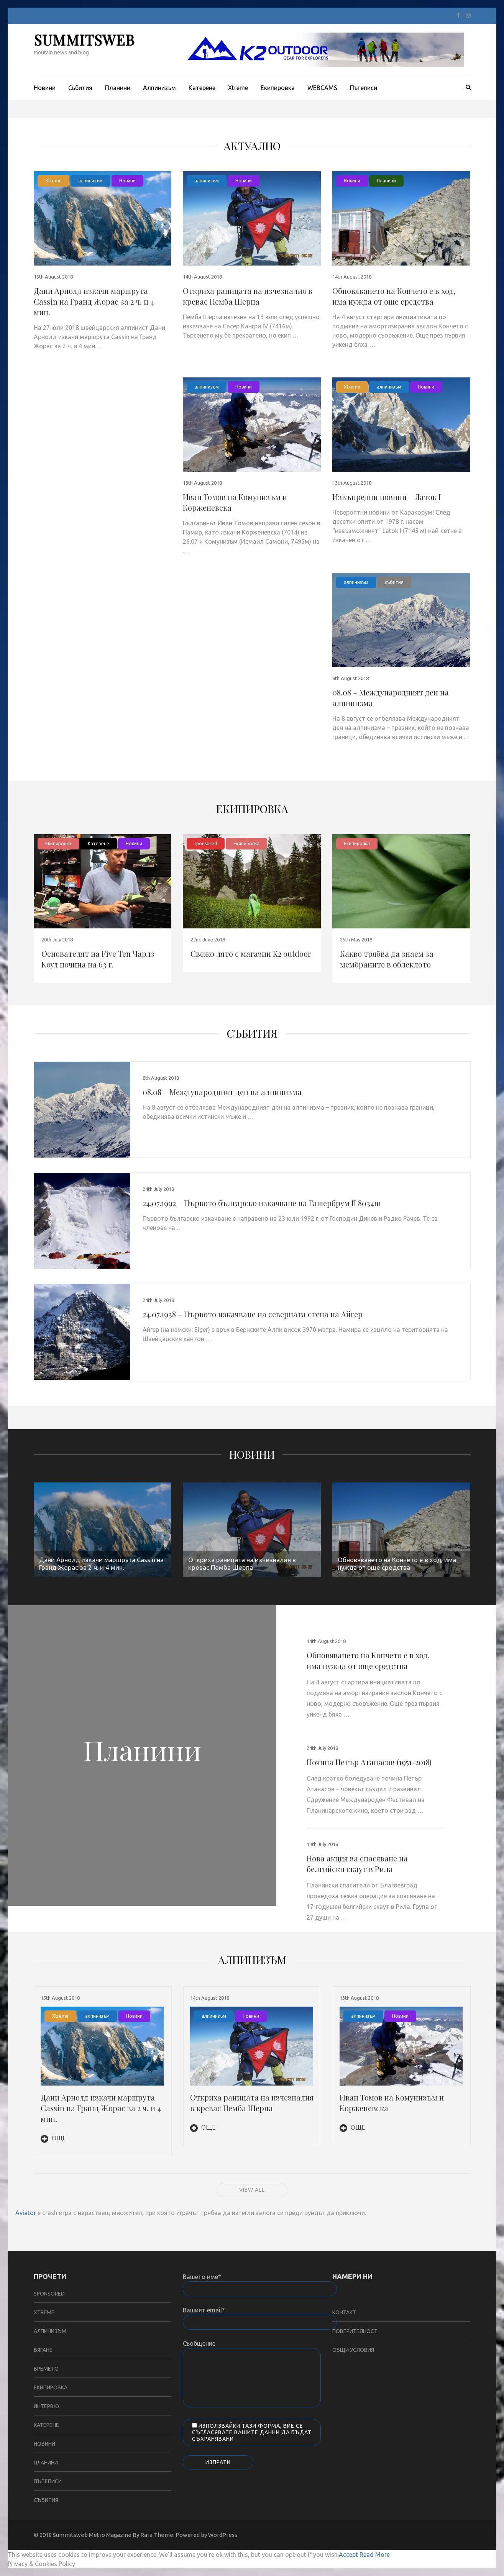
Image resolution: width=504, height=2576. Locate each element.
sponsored (205, 843)
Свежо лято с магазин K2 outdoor (250, 953)
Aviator (25, 2212)
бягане (43, 2350)
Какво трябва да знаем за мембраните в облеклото (386, 958)
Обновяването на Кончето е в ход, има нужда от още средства (393, 296)
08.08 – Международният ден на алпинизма (222, 1092)
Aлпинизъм (159, 87)
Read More (375, 2554)
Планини (117, 87)
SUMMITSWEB (84, 39)
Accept (348, 2554)
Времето (46, 2369)
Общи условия (353, 2350)
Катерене (202, 87)
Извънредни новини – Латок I (386, 497)
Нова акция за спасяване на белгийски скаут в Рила (357, 1863)
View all (252, 2190)
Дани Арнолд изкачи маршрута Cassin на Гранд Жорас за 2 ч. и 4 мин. (94, 301)
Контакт (344, 2312)
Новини (45, 87)
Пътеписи (363, 87)
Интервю (46, 2406)
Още (53, 2138)
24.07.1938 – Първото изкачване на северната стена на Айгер (253, 1314)
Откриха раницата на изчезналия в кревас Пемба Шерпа (247, 296)
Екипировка (278, 87)
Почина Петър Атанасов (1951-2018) (369, 1762)
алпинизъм (90, 180)
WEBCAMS (322, 87)
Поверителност (355, 2331)
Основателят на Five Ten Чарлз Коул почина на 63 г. (97, 958)
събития (394, 582)
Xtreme (238, 87)
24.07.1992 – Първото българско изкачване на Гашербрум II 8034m (262, 1203)
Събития (80, 87)
